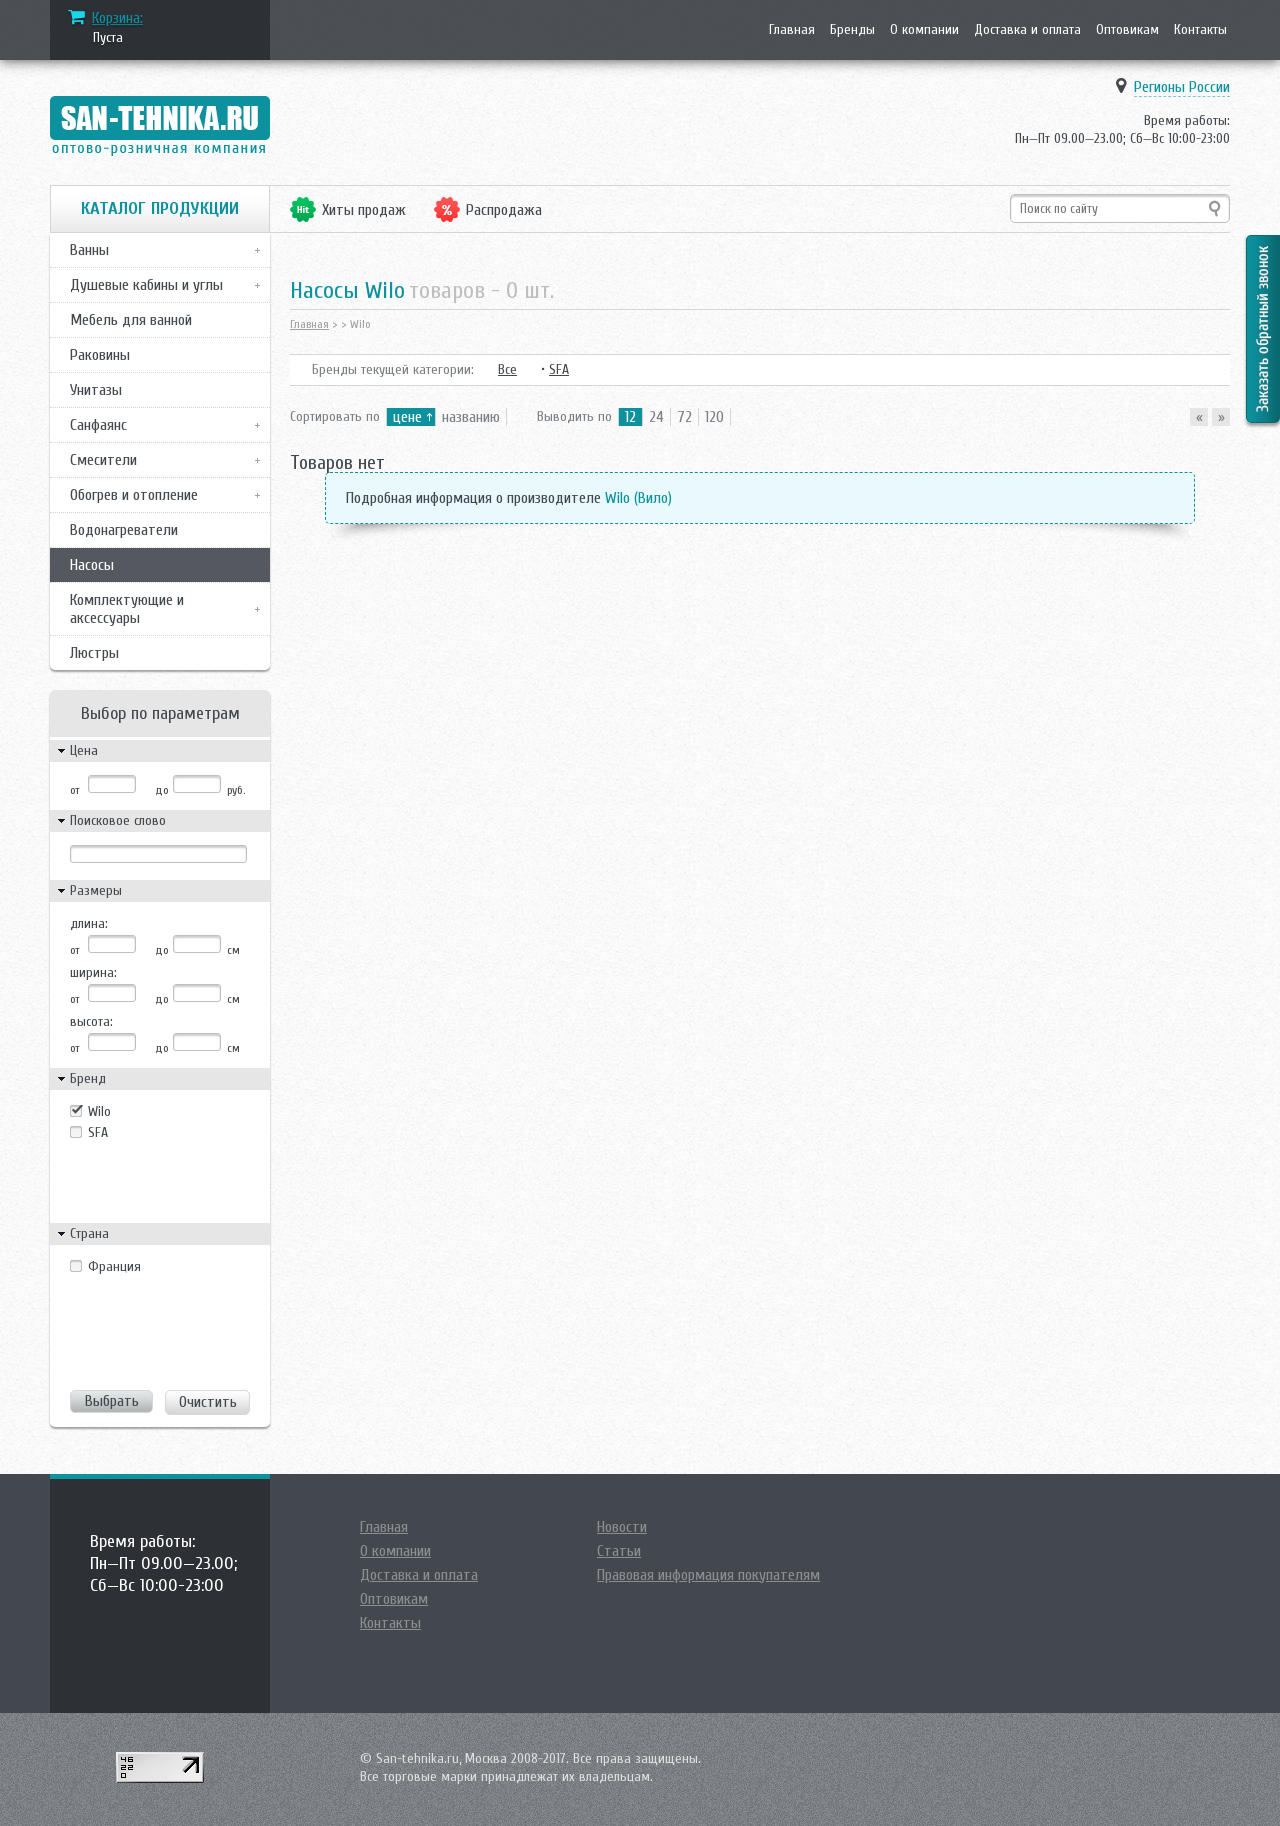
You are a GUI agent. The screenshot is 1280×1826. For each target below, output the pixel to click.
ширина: (93, 972)
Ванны (89, 250)
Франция (114, 1266)
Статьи (619, 1551)
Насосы (92, 565)
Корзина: (117, 18)
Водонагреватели (124, 530)
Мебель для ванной (131, 320)
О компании (924, 29)
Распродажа (504, 210)
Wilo (99, 1111)
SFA (98, 1132)
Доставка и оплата (1027, 29)
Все (507, 369)
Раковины (100, 355)
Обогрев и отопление (134, 495)
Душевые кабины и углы (146, 285)
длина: (89, 923)
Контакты (1200, 29)
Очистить (208, 1402)
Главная (792, 29)
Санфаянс (98, 425)
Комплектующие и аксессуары (127, 609)
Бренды (852, 29)
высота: (91, 1021)
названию (471, 417)
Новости (622, 1527)
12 (630, 417)
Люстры (94, 653)
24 (656, 417)
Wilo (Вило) (638, 498)
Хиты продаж (364, 210)
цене (407, 417)
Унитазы (96, 390)
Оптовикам (1127, 29)
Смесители (103, 460)
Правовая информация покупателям (708, 1575)
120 (714, 417)
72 (684, 417)
